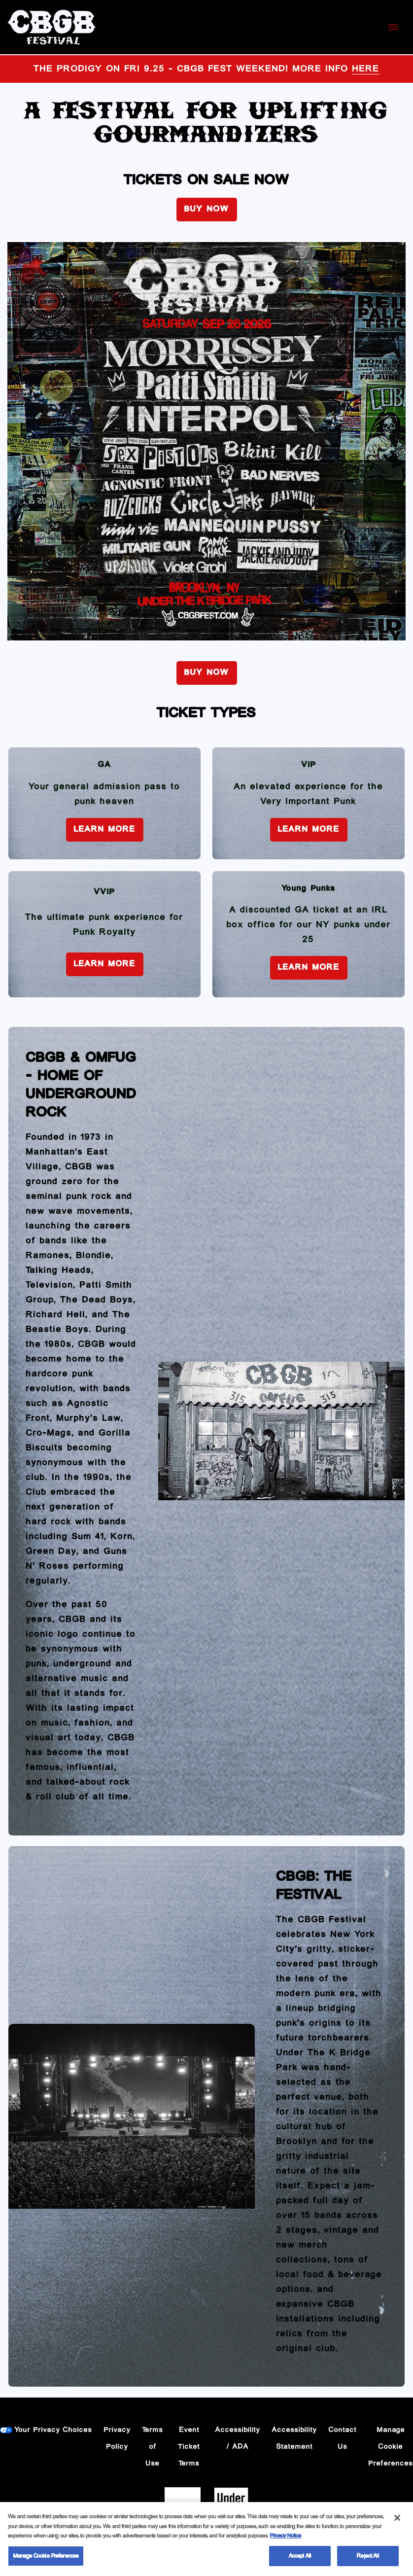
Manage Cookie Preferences (391, 2447)
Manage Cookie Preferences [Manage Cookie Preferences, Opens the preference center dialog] (45, 2560)
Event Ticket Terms (189, 2447)
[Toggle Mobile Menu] (393, 27)
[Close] (397, 2522)
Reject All (368, 2560)
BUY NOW (206, 209)
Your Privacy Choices (53, 2430)
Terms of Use (152, 2447)
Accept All (300, 2560)
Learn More (105, 829)
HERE (365, 69)
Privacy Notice (285, 2540)
